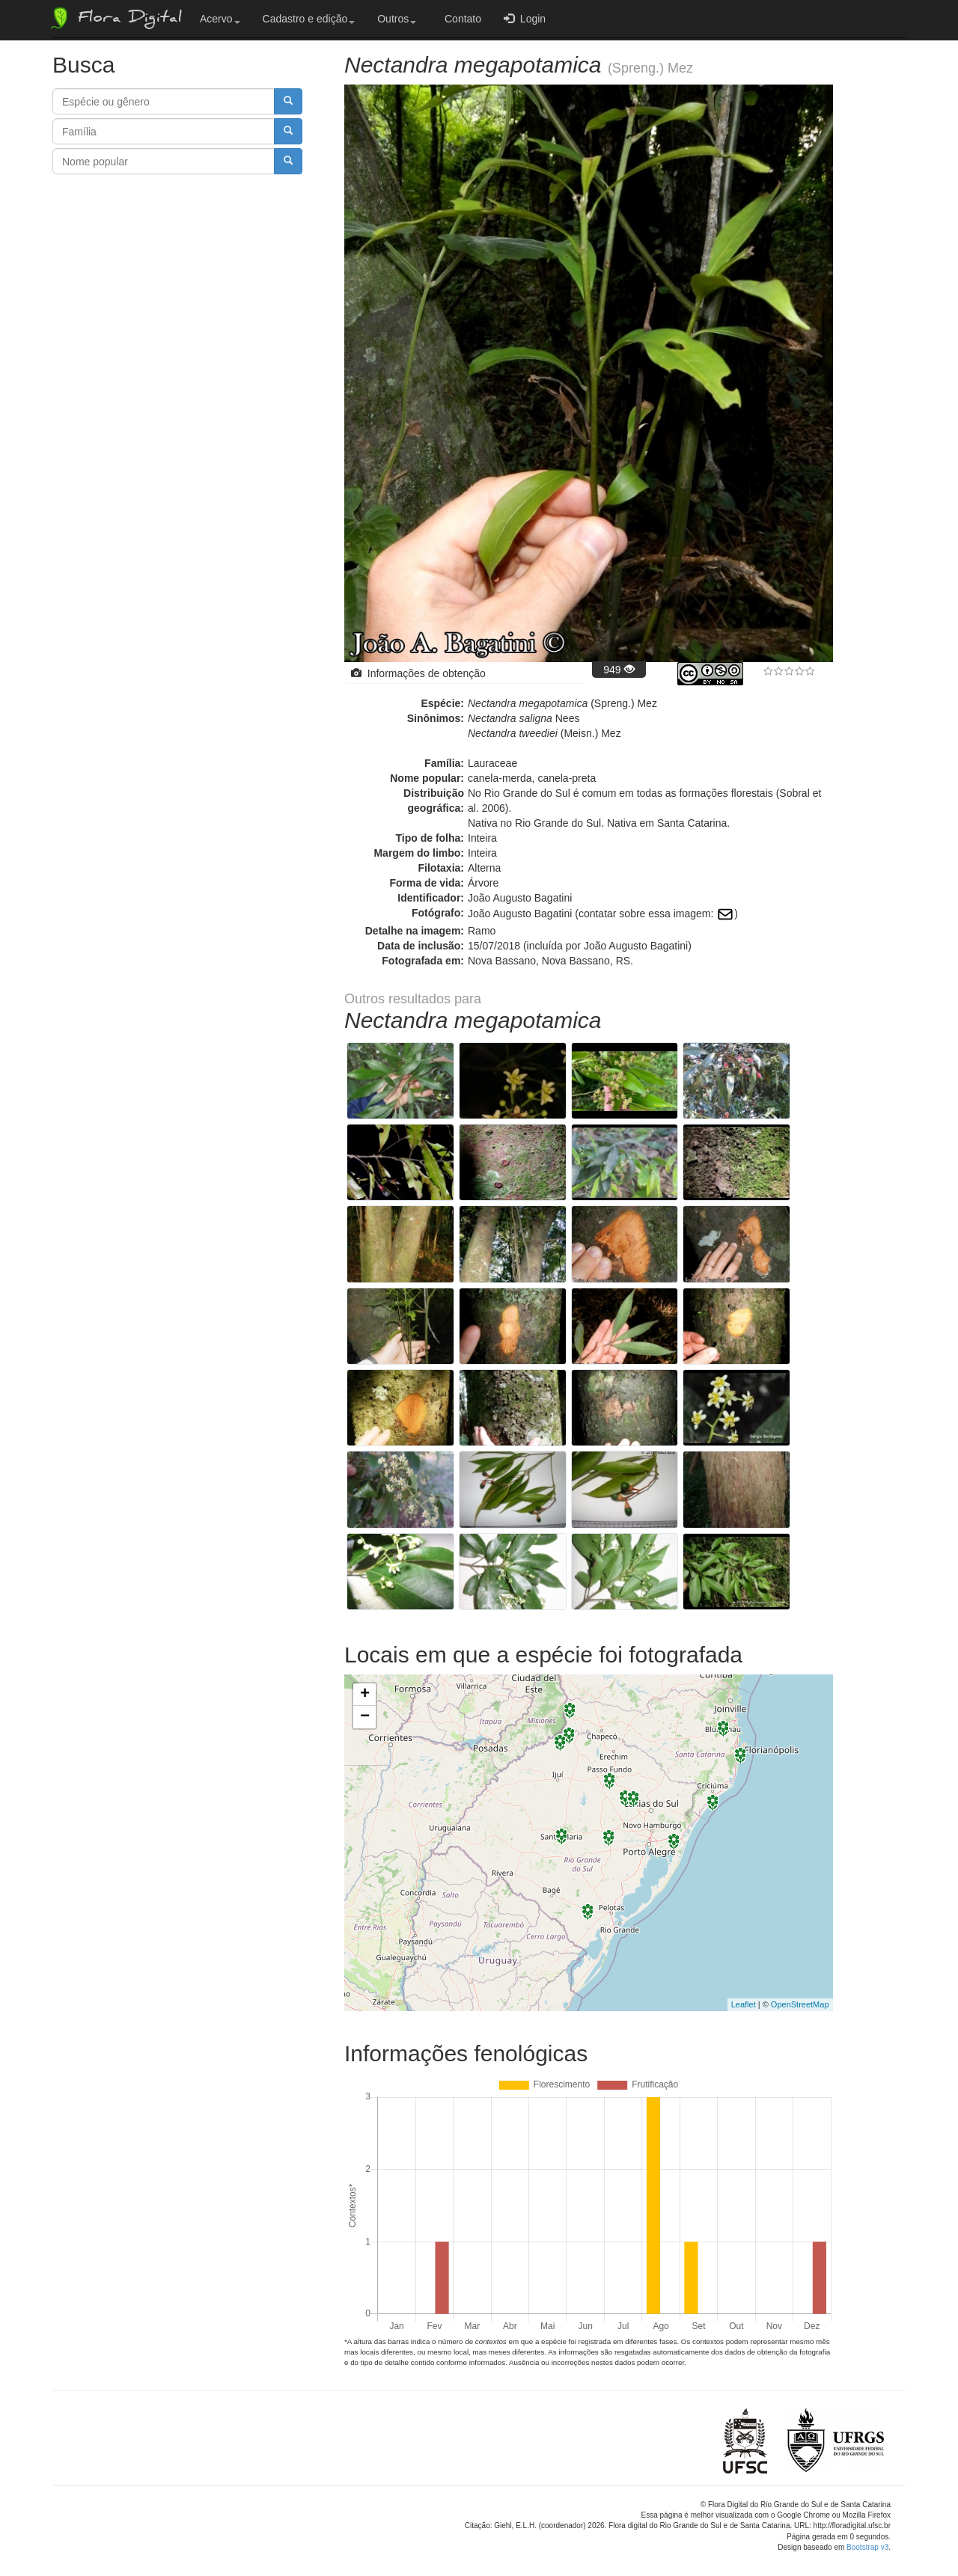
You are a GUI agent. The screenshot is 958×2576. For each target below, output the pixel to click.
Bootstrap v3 (867, 2533)
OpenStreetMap (800, 1990)
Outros (396, 19)
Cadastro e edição (309, 19)
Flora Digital (115, 18)
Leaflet (743, 1990)
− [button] (365, 1703)
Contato (460, 19)
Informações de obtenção (418, 673)
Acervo (220, 19)
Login (525, 18)
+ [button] (365, 1680)
